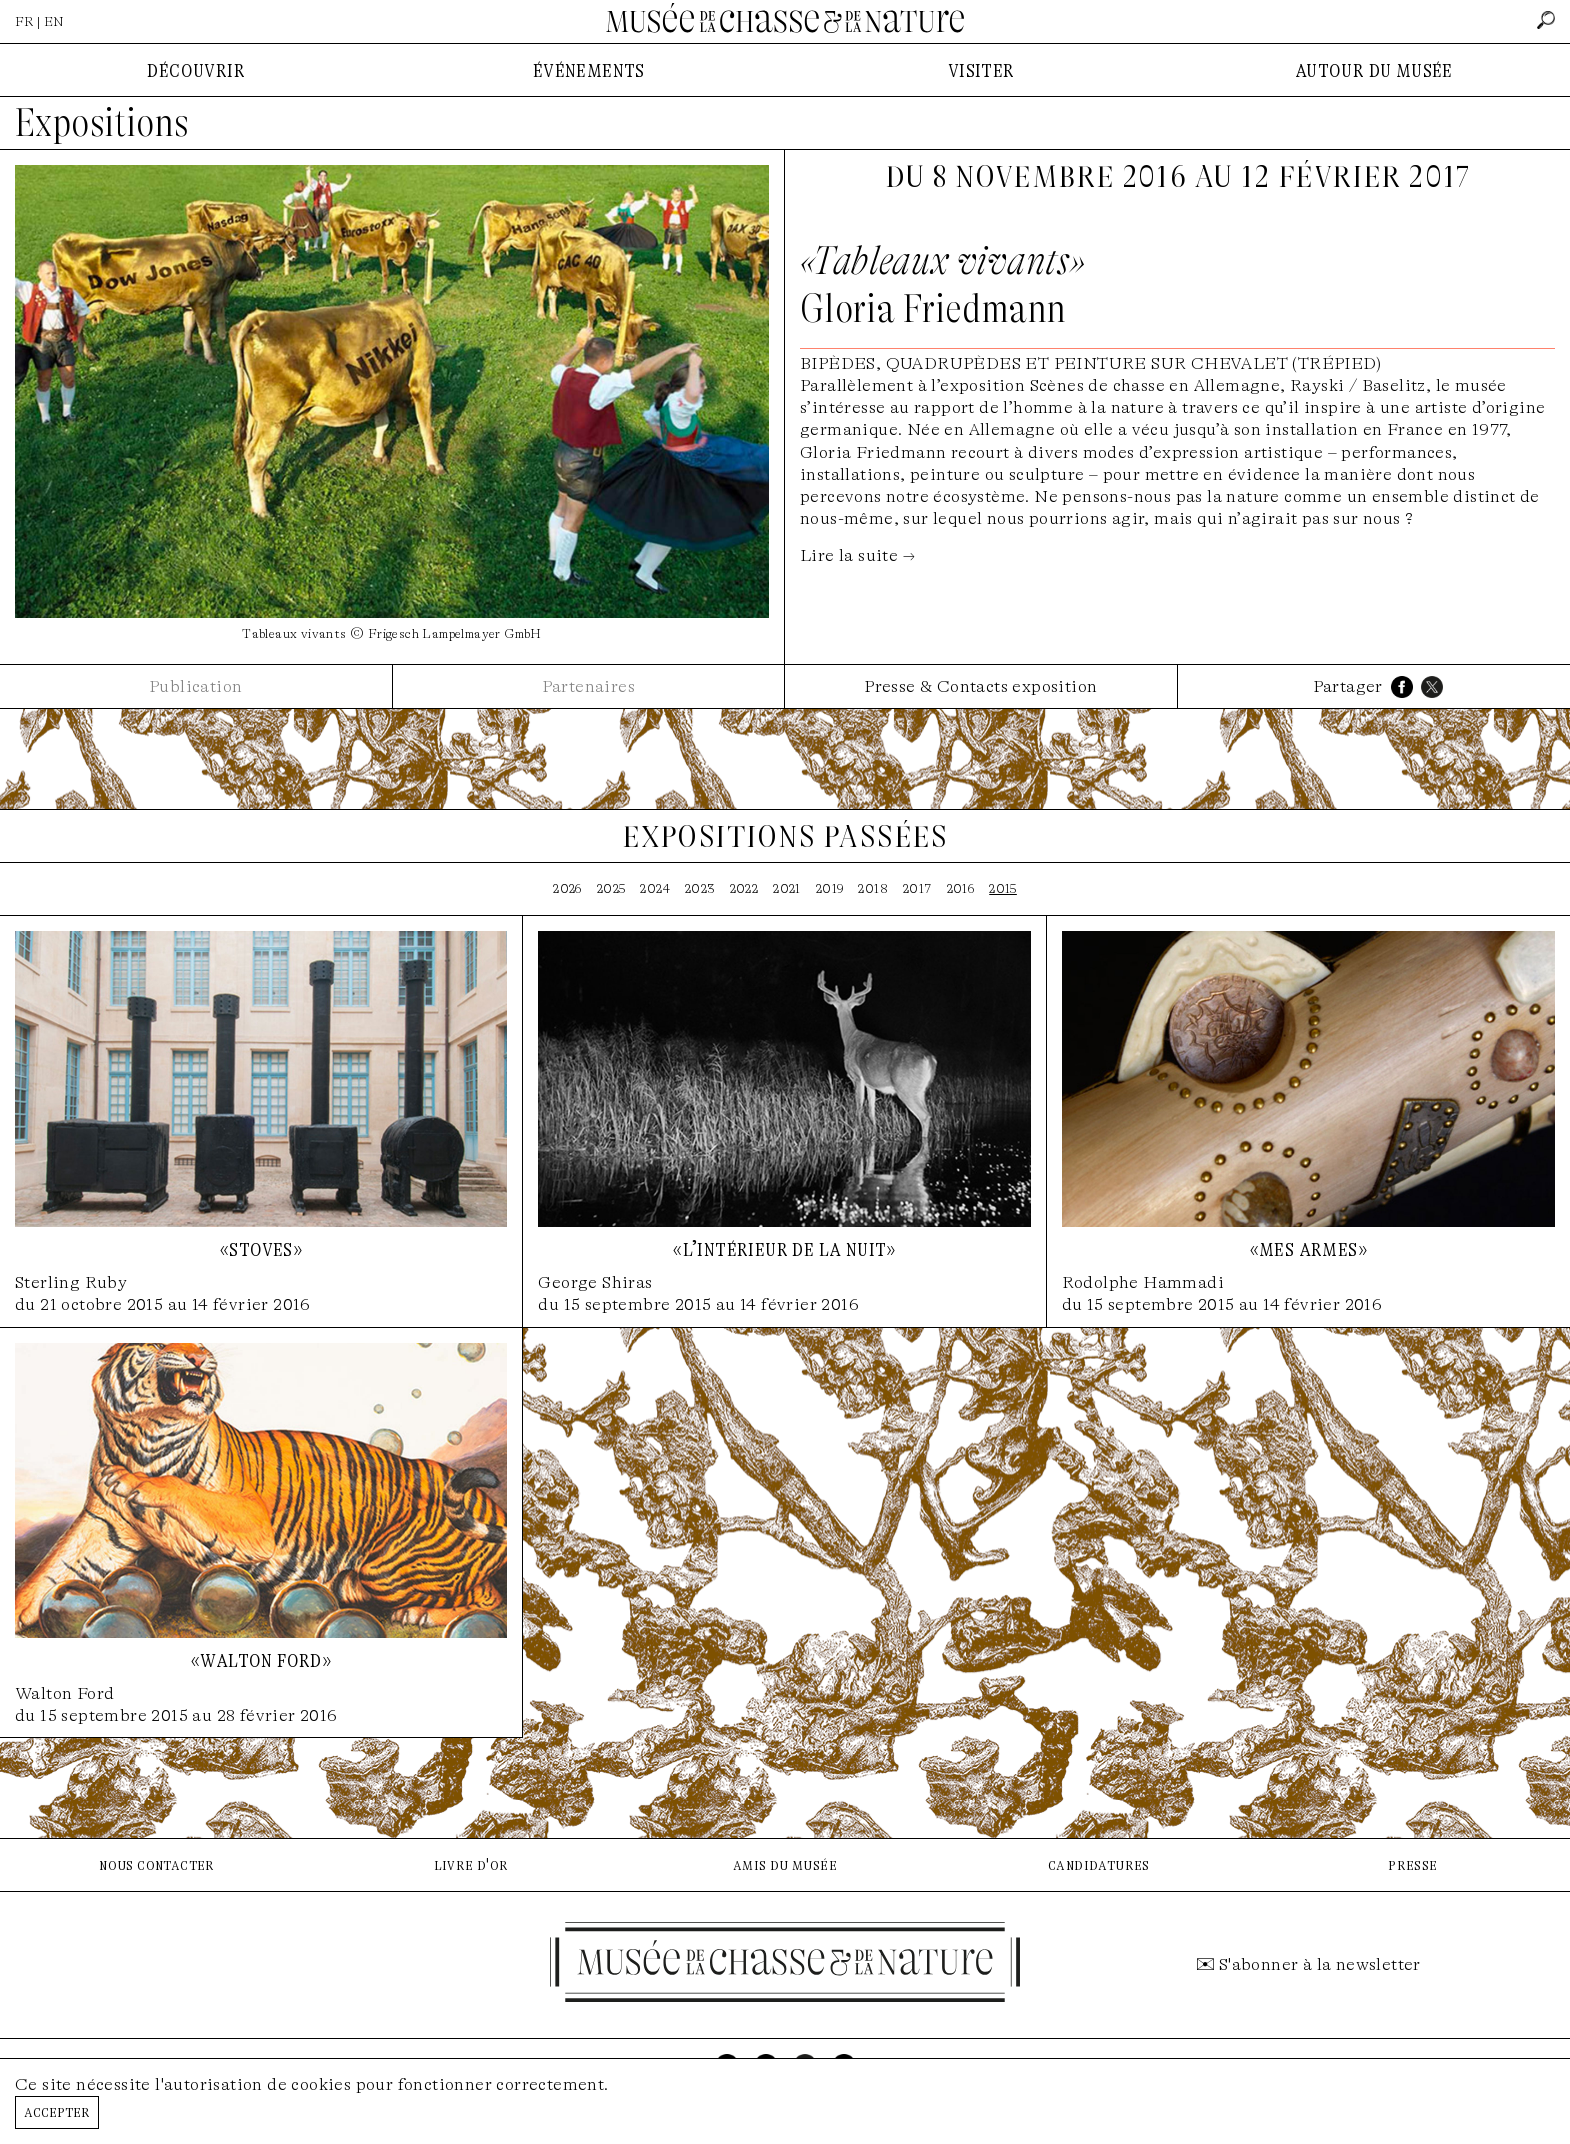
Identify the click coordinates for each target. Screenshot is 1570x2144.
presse (1412, 1864)
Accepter (57, 2111)
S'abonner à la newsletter (1320, 1964)
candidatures (1099, 1864)
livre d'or (471, 1864)
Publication (195, 686)
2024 (655, 888)
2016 (961, 888)
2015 (1003, 888)
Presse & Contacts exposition (980, 686)
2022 (744, 888)
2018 (873, 888)
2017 (917, 888)
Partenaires (588, 686)
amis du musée (785, 1864)
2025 (611, 888)
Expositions (102, 123)
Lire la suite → (857, 555)
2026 (567, 888)
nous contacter (157, 1864)
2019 (830, 888)
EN (54, 21)
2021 (787, 888)
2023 (700, 888)
